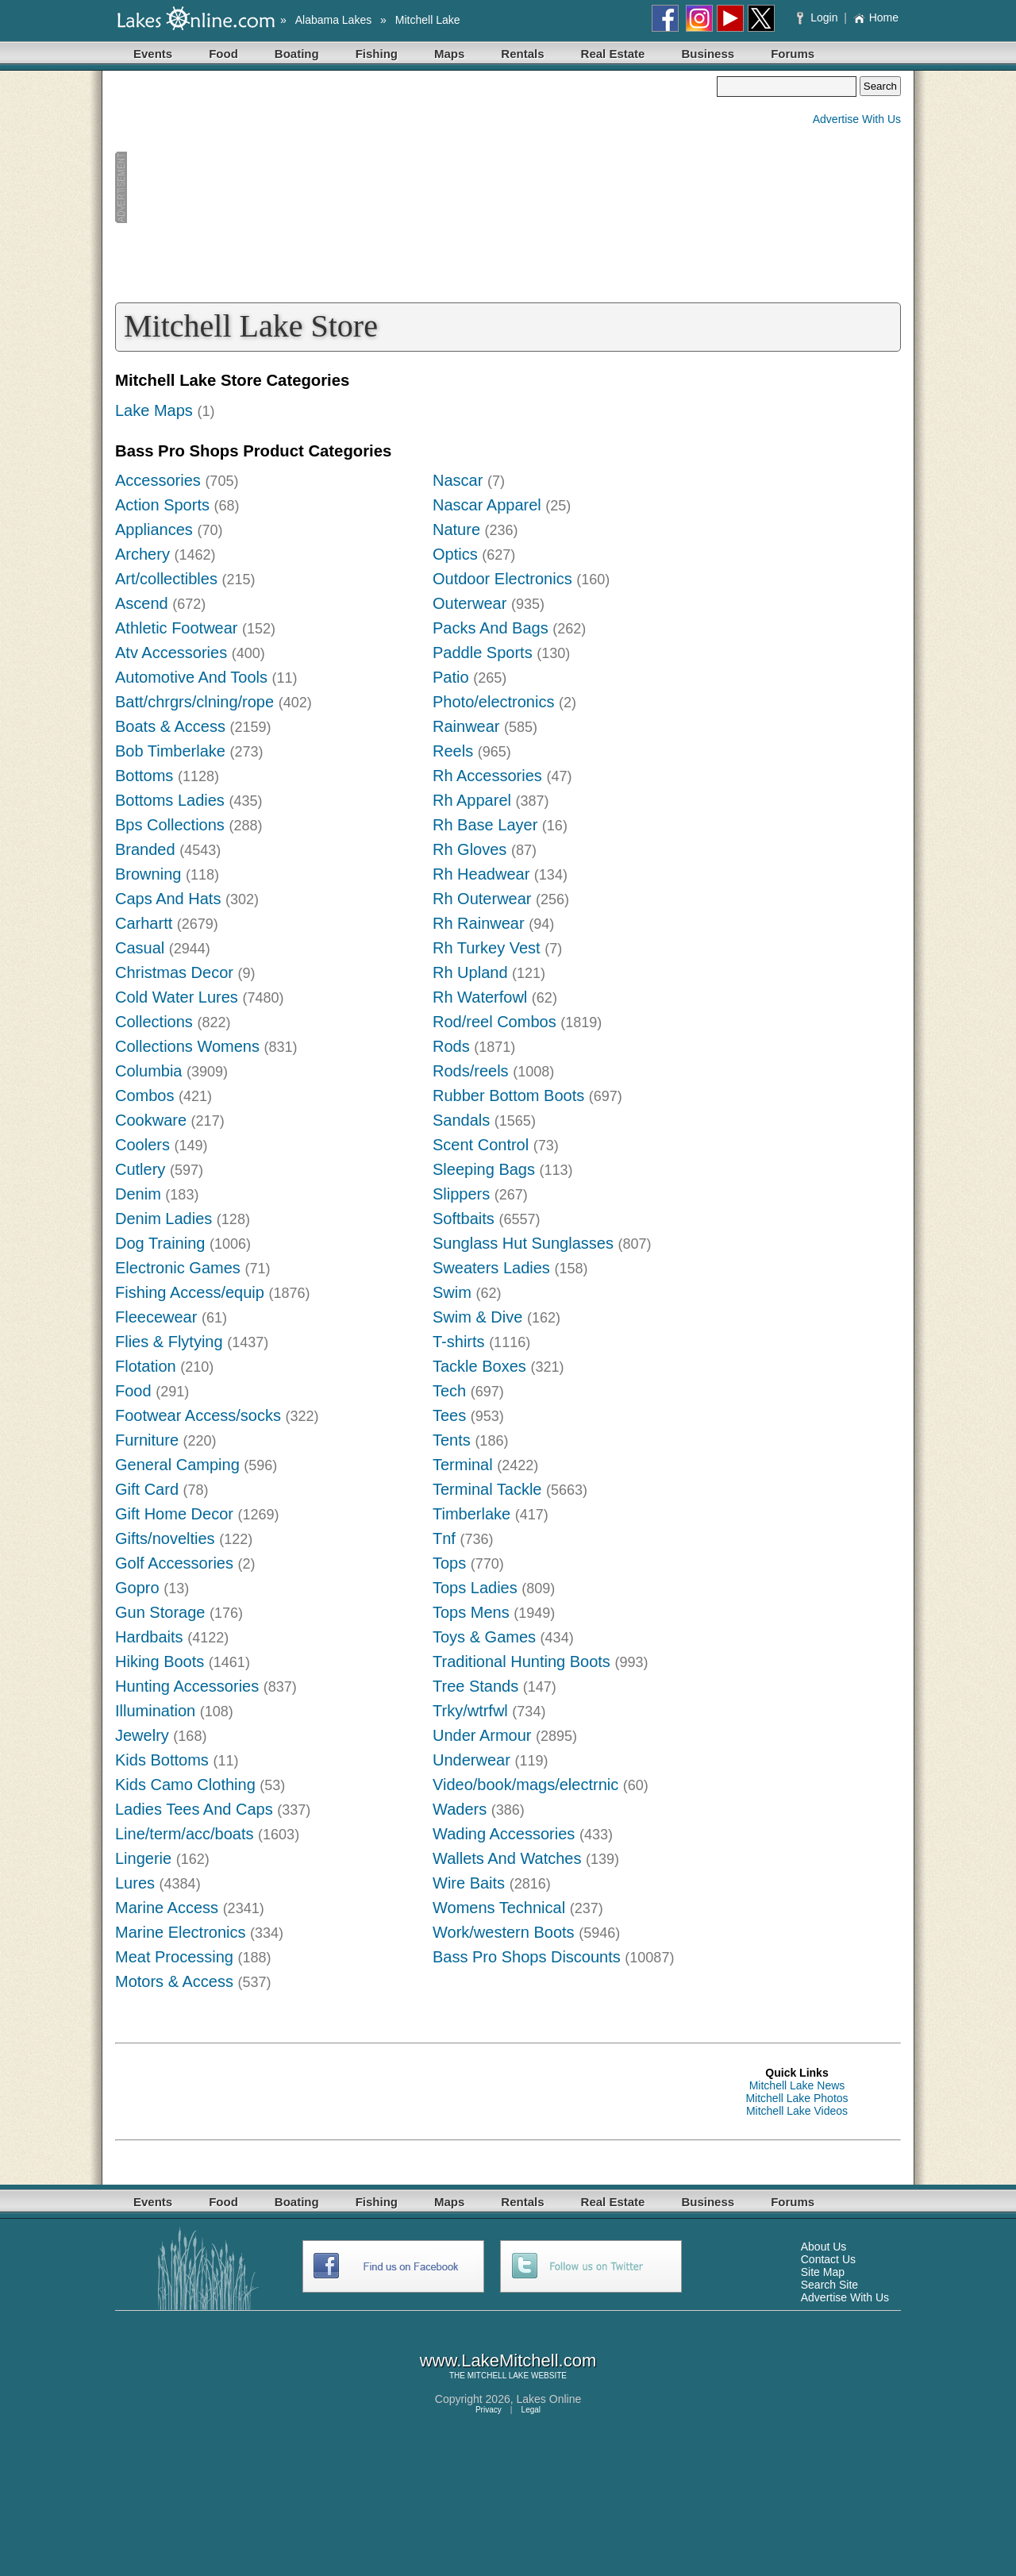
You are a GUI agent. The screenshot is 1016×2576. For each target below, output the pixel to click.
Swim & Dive (477, 1317)
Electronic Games (178, 1267)
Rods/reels (471, 1071)
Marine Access (166, 1907)
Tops (449, 1563)
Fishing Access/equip (189, 1292)
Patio (451, 677)
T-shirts (459, 1341)
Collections (154, 1021)
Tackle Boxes (479, 1366)
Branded (145, 849)
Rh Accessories (487, 775)
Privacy (488, 2409)
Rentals (522, 53)
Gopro (137, 1587)
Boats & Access (170, 726)
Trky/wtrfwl (470, 1710)
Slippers (461, 1194)
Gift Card (147, 1489)
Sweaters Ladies (491, 1267)
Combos (144, 1095)
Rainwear (466, 726)
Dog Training (160, 1243)
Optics (455, 554)
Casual (139, 948)
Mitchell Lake (427, 19)
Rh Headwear (481, 874)
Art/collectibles (166, 578)
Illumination (155, 1710)
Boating (297, 53)
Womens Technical (499, 1907)
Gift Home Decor (174, 1514)
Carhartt (143, 923)
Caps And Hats (168, 898)
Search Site (829, 2284)
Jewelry (142, 1735)
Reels (453, 751)
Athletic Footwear (176, 628)
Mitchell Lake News (797, 2085)
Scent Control (481, 1144)
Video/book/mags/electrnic (525, 1784)
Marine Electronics (180, 1932)
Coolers (142, 1144)
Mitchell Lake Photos (796, 2098)
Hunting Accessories (187, 1686)
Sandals (461, 1120)
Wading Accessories (504, 1833)
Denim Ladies (163, 1218)
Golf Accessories (174, 1563)
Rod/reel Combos (494, 1021)
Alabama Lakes (333, 19)
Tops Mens (471, 1612)
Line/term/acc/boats (184, 1833)
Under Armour (482, 1735)
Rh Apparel (472, 800)
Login (819, 17)
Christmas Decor (174, 972)
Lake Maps (154, 410)
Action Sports (162, 505)
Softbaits (464, 1218)
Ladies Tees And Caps (194, 1809)
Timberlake (471, 1514)
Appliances (154, 529)
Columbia (148, 1071)
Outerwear (469, 603)
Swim (452, 1292)
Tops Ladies (475, 1587)
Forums (792, 53)
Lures (135, 1883)
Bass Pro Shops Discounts (527, 1957)
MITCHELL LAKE (498, 2375)
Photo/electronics (493, 701)
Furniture (147, 1440)
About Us (824, 2246)
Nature (456, 529)
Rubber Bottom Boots (508, 1095)
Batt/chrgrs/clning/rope (194, 701)
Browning (148, 874)
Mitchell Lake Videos (797, 2110)
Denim (138, 1194)
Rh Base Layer (485, 825)
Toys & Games (484, 1637)
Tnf (444, 1538)
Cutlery (140, 1169)
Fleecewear (156, 1317)
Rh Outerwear (482, 898)
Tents (452, 1440)
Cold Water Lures (176, 997)
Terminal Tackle (487, 1489)
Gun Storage (160, 1612)
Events (152, 53)
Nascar (458, 480)
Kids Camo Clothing (185, 1784)
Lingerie (143, 1858)
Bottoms (144, 775)
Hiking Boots (159, 1661)
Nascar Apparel (487, 505)
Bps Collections (170, 825)
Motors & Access (174, 1981)
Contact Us (828, 2259)
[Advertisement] (416, 187)
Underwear (471, 1760)
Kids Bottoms (162, 1760)
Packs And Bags (490, 628)
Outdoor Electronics (502, 578)
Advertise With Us (857, 119)
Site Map (823, 2272)
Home (876, 17)
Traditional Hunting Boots (521, 1661)
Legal (531, 2409)
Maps (449, 53)
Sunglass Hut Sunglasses (523, 1243)
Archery (142, 554)
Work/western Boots (504, 1932)
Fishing (377, 53)
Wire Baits (469, 1883)
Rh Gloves (469, 849)
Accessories (158, 480)
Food (223, 53)
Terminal (463, 1464)
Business (707, 53)
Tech (449, 1391)
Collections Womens (187, 1046)
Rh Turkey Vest (487, 948)
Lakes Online (549, 2399)
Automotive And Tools (191, 677)
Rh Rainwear (479, 923)
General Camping (177, 1464)
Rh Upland (470, 972)
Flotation (145, 1366)
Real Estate (613, 53)
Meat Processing (174, 1957)
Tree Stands (475, 1686)
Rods (451, 1046)
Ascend (141, 603)
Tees (449, 1415)
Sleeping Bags (484, 1169)
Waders (460, 1809)
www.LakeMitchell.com (508, 2360)
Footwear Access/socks (198, 1415)
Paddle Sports (483, 652)
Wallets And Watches (507, 1858)
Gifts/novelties (165, 1538)
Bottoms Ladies (170, 800)
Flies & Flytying (169, 1341)
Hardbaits (149, 1637)
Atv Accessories (171, 652)
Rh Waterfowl (480, 997)
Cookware (151, 1120)
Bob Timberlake (170, 751)
